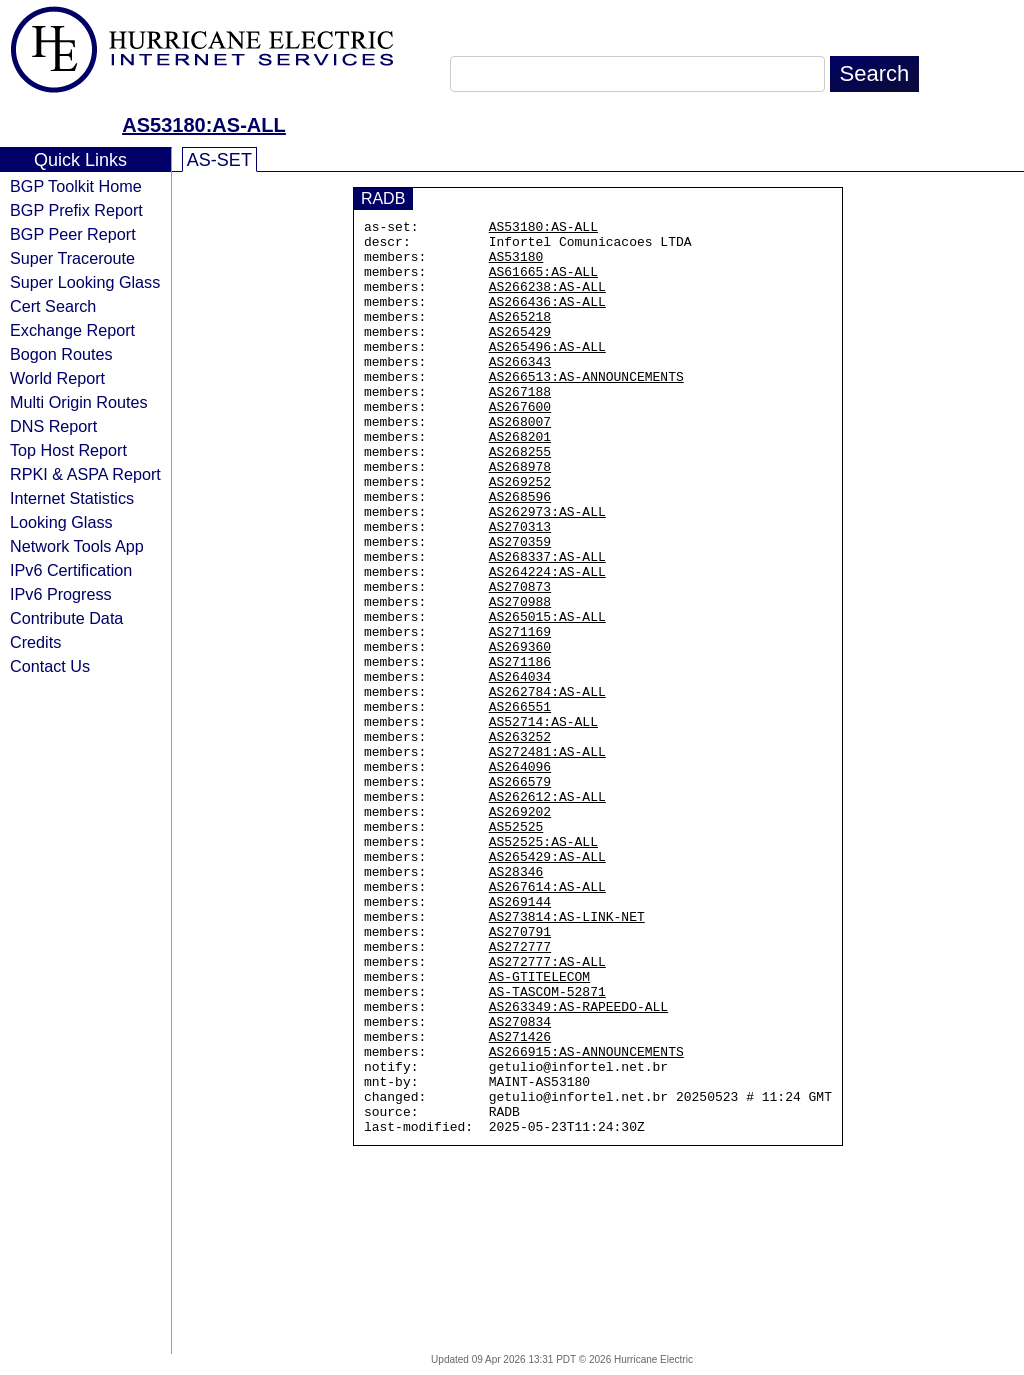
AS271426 (520, 1201)
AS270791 (520, 1075)
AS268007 (520, 463)
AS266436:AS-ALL (547, 319)
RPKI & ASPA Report (85, 474)
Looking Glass (61, 522)
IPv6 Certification (71, 570)
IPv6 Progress (61, 594)
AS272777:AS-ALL (547, 1111)
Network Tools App (77, 546)
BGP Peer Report (73, 234)
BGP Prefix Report (76, 210)
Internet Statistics (72, 498)
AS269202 (520, 931)
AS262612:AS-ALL (547, 913)
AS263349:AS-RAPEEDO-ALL (578, 1165)
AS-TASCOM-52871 (547, 1147)
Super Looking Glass (85, 282)
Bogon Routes (61, 354)
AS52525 (516, 949)
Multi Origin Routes (79, 402)
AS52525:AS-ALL (543, 967)
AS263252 (520, 841)
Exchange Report (72, 330)
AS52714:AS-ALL (543, 823)
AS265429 (520, 355)
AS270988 (520, 679)
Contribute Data (66, 618)
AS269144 (520, 1039)
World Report (57, 378)
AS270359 (520, 607)
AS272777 (520, 1093)
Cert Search (53, 306)
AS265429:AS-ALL (547, 985)
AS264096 (520, 877)
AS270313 (520, 589)
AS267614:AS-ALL (547, 1021)
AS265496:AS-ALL (547, 373)
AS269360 (520, 733)
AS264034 (520, 769)
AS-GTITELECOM (539, 1129)
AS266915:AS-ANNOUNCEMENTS (586, 1219)
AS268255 (520, 499)
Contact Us (50, 666)
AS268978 (520, 517)
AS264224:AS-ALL (547, 643)
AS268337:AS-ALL (547, 625)
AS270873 (520, 661)
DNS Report (53, 426)
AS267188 (520, 427)
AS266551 (520, 805)
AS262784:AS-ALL (547, 787)
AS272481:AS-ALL (547, 859)
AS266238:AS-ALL (547, 301)
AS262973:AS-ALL (547, 571)
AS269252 (520, 535)
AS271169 (520, 715)
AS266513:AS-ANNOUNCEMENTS (586, 409)
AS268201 (520, 481)
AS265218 (520, 337)
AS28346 (516, 1003)
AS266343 (520, 391)
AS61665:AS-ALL (543, 283)
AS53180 (516, 265)
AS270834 (520, 1183)
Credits (35, 642)
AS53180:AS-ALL (203, 125)
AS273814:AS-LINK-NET (567, 1057)
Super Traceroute (72, 258)
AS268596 (520, 553)
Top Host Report (68, 450)
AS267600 (520, 445)
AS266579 (520, 895)
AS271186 (520, 751)
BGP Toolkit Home (76, 186)
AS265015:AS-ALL (547, 697)
